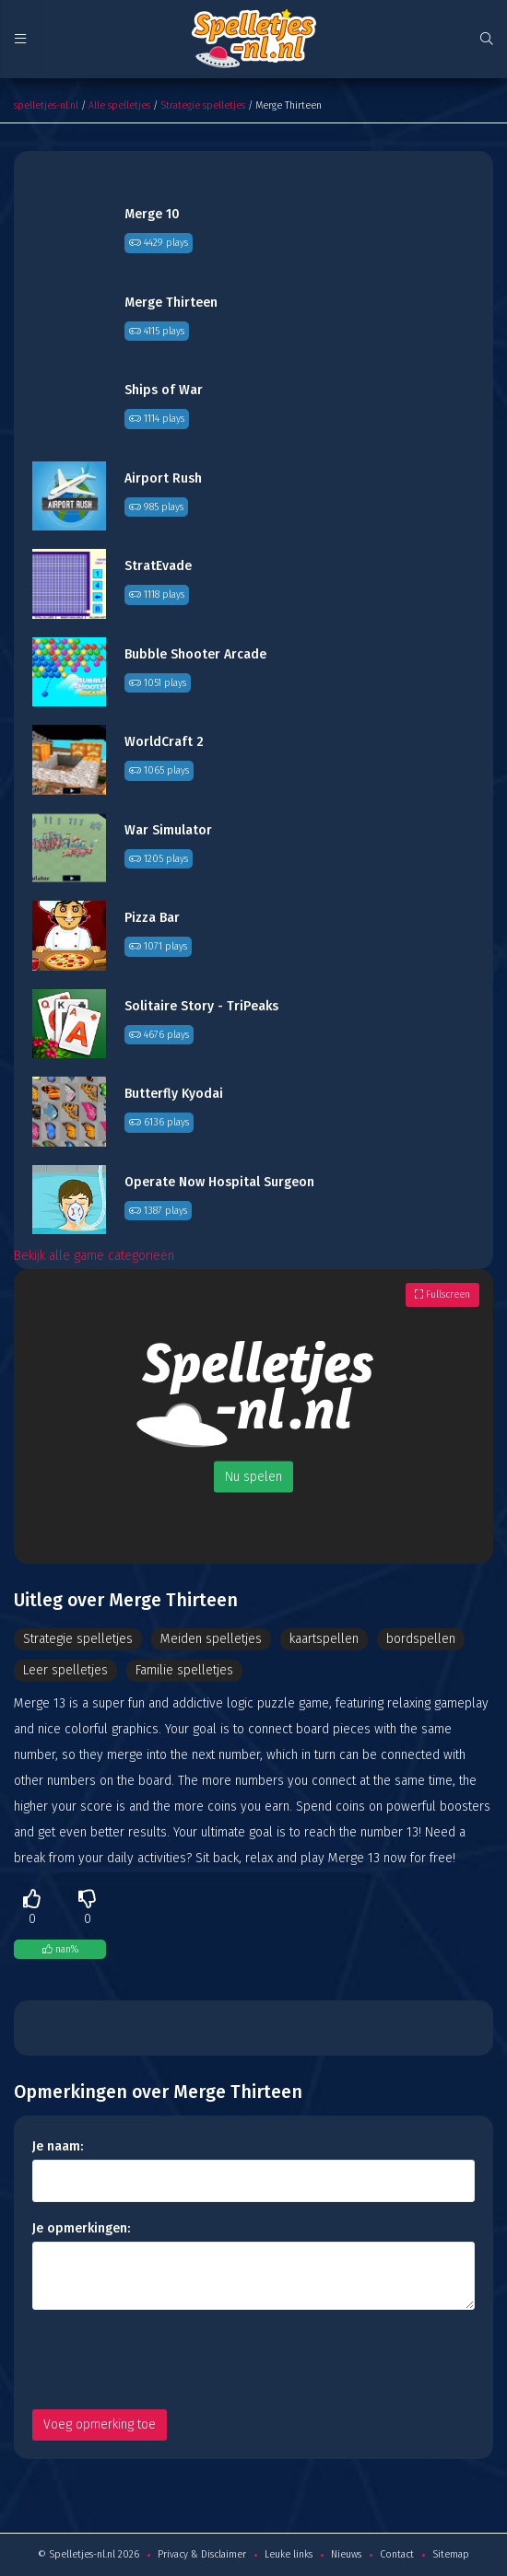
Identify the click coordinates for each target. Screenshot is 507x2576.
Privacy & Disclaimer (202, 2554)
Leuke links (288, 2554)
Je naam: (57, 2146)
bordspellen (420, 1639)
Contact (397, 2554)
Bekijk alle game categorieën (94, 1256)
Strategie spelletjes (202, 105)
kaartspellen (324, 1639)
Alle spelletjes (119, 105)
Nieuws (346, 2554)
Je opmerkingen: (81, 2228)
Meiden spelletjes (211, 1639)
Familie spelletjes (184, 1670)
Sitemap (450, 2554)
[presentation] (172, 2359)
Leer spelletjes (65, 1670)
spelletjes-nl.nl (46, 105)
